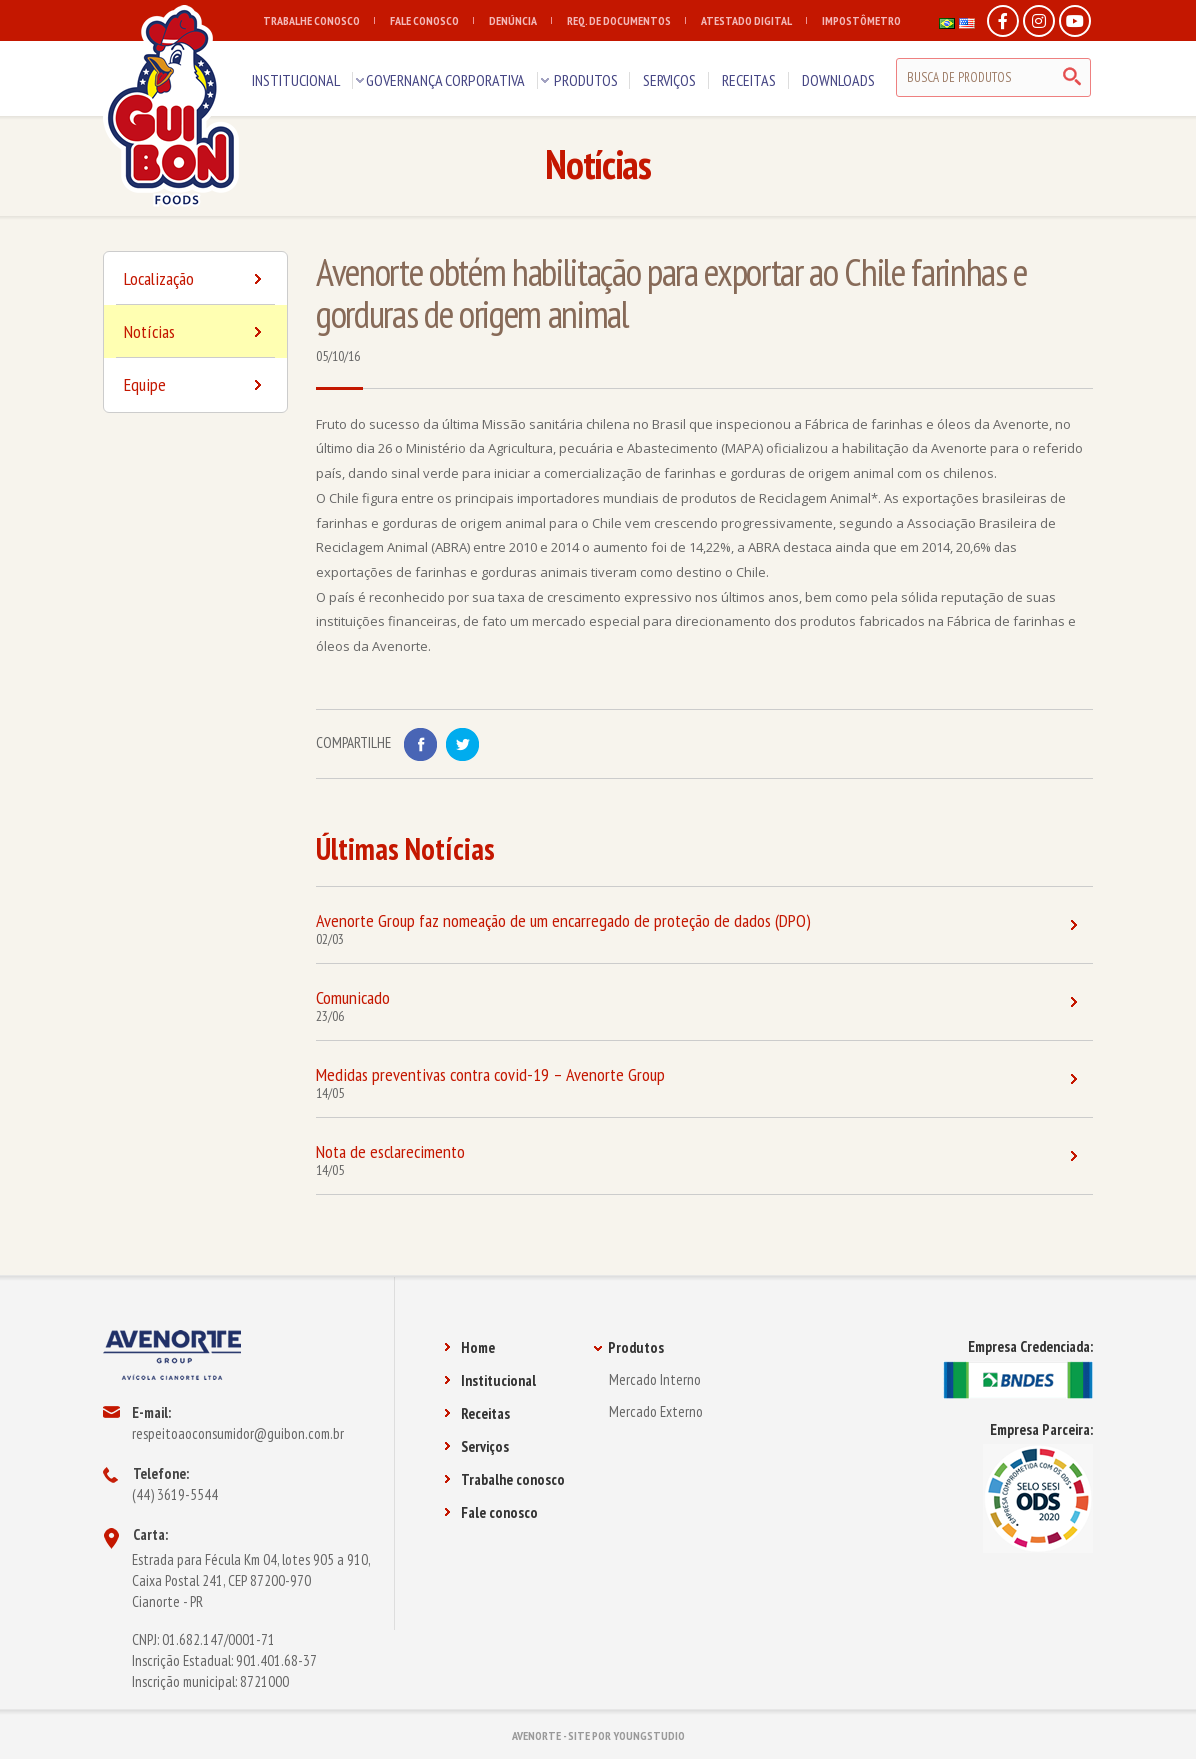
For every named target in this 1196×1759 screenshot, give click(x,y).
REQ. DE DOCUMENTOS (626, 20)
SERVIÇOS (669, 80)
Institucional (490, 1380)
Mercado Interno (655, 1379)
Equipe (193, 384)
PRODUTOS (586, 80)
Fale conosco (491, 1512)
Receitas (477, 1413)
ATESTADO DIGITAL (754, 20)
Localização (195, 286)
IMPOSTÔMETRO (861, 20)
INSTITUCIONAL (296, 80)
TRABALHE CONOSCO (319, 20)
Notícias (195, 339)
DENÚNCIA (520, 20)
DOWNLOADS (838, 80)
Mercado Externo (656, 1411)
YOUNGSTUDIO (649, 1735)
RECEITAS (749, 80)
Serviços (476, 1446)
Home (469, 1347)
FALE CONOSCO (432, 20)
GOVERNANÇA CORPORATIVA (445, 80)
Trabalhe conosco (504, 1479)
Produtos (628, 1347)
